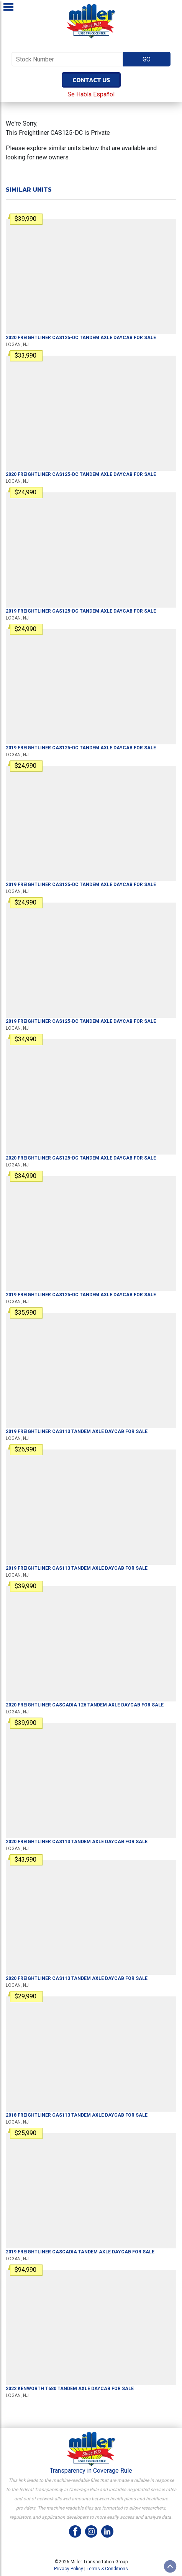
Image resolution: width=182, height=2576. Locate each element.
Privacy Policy (68, 2568)
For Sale (81, 337)
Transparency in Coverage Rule (91, 2470)
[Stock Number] (67, 59)
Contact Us (91, 79)
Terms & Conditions (107, 2568)
